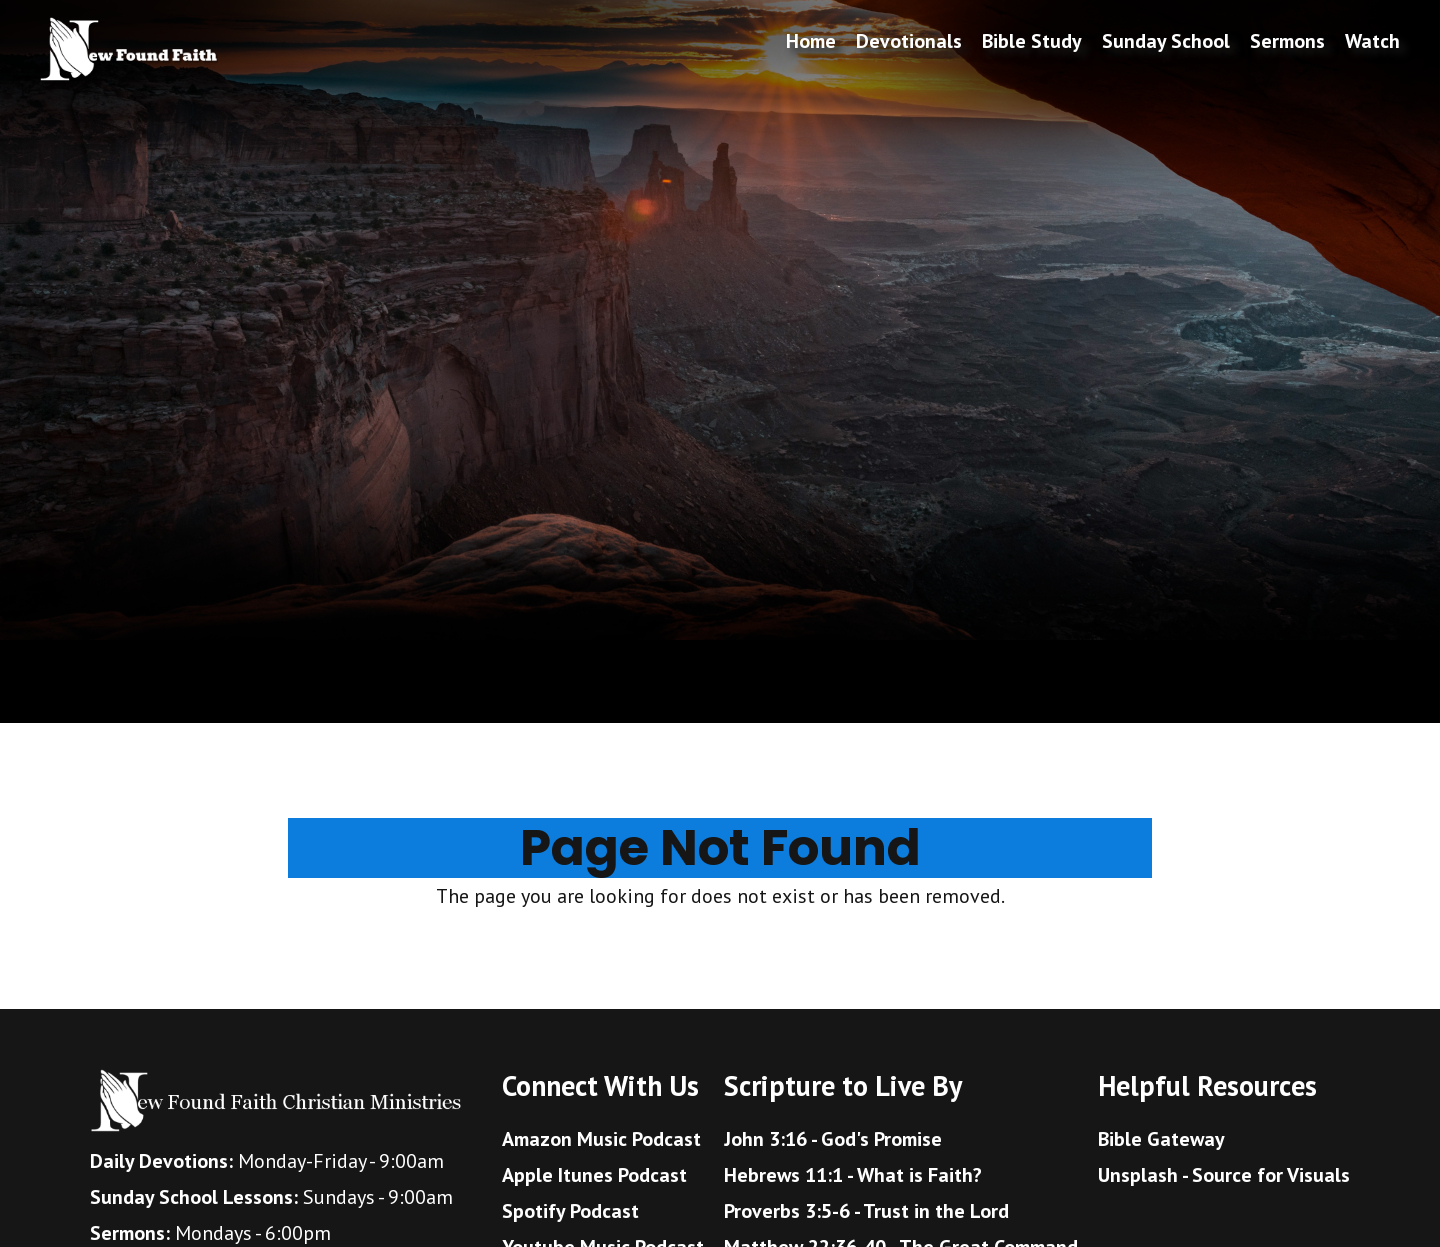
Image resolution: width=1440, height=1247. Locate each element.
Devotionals (909, 41)
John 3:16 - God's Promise (833, 1139)
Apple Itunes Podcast (594, 1175)
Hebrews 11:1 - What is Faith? (853, 1175)
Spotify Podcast (570, 1211)
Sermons (1287, 41)
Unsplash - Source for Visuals (1224, 1175)
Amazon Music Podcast (601, 1139)
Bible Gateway (1161, 1139)
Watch (1372, 41)
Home (811, 41)
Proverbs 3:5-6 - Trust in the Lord (866, 1211)
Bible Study (1032, 41)
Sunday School (1166, 41)
